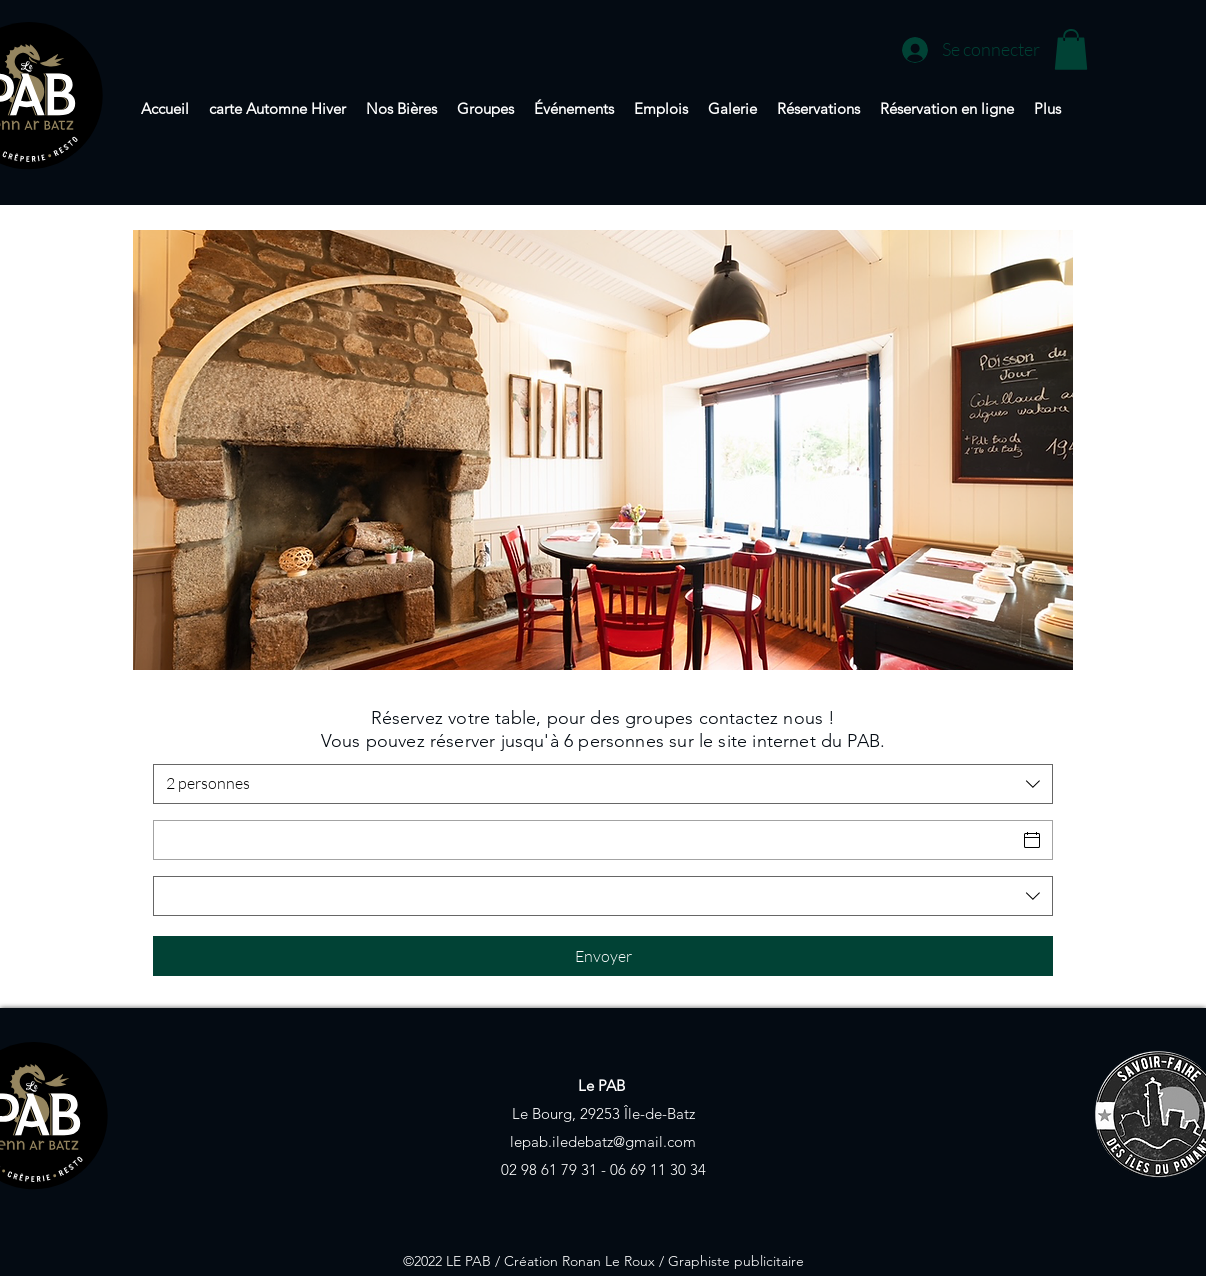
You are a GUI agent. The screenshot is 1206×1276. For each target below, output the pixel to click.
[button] (1071, 49)
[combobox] (603, 784)
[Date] (585, 840)
